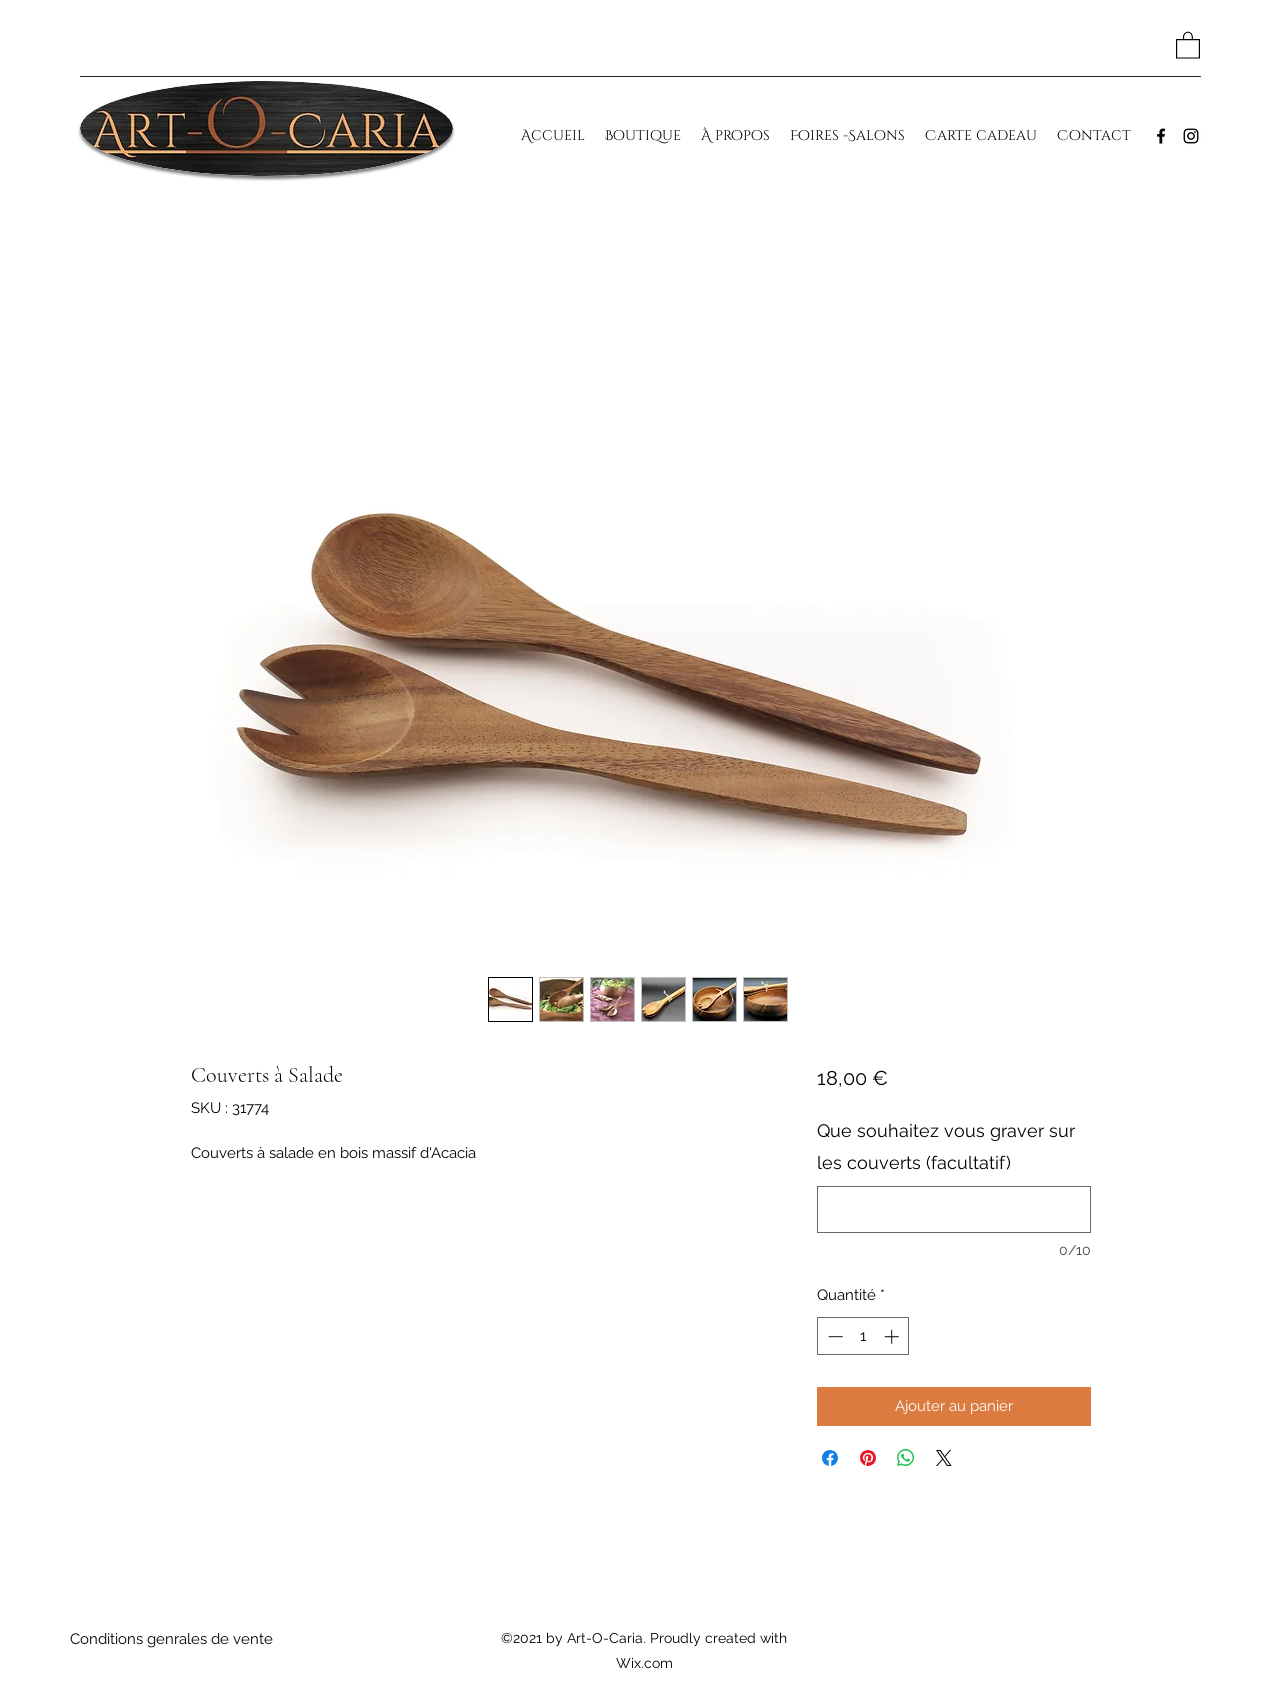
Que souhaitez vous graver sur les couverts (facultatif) (946, 1146)
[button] (1188, 44)
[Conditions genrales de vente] (172, 1639)
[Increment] (893, 1336)
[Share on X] (944, 1458)
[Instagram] (1191, 136)
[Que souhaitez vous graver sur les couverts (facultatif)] (953, 1209)
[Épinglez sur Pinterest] (868, 1458)
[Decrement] (833, 1336)
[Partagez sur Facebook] (830, 1458)
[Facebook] (1161, 136)
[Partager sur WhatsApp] (906, 1458)
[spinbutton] (863, 1336)
